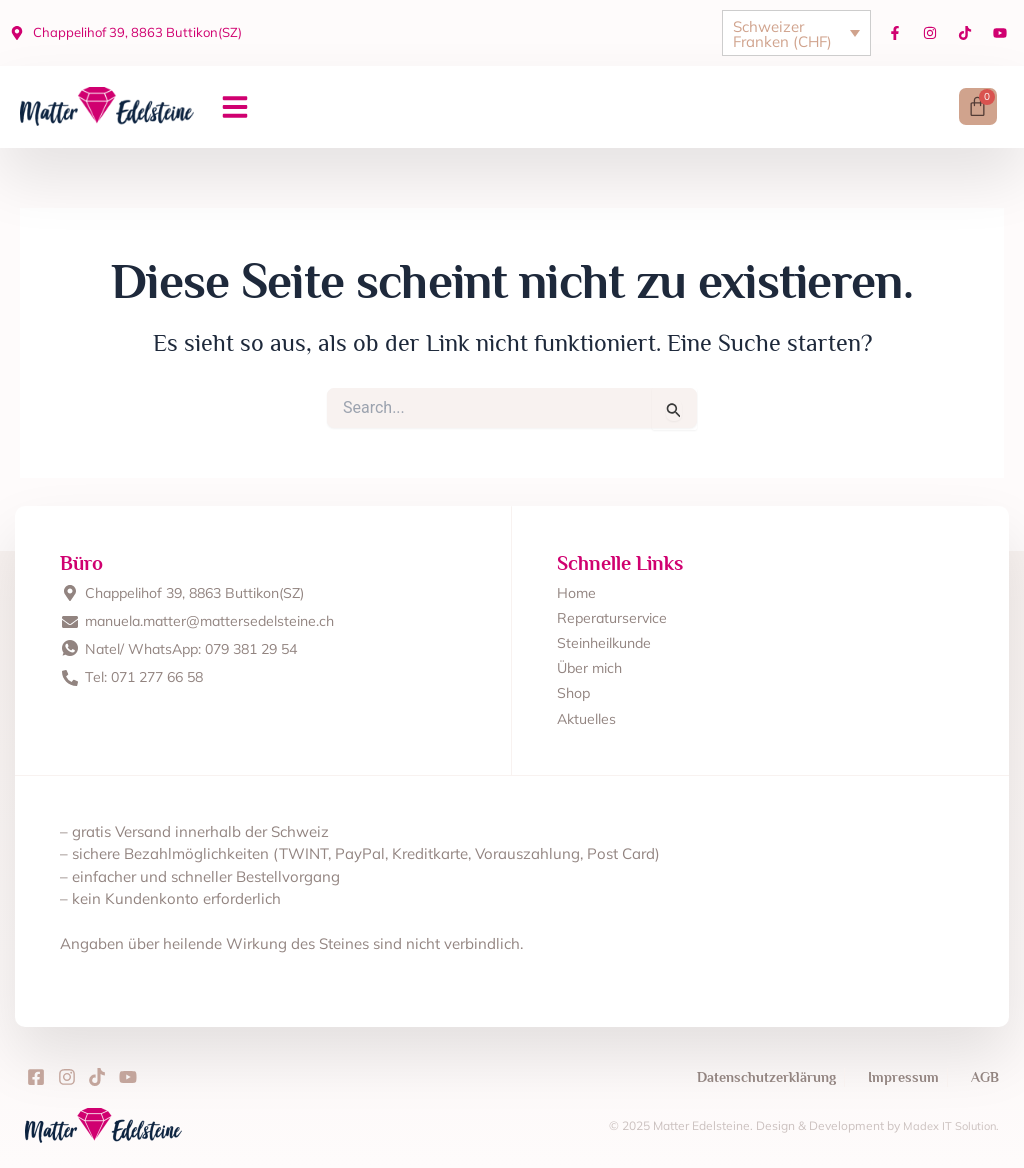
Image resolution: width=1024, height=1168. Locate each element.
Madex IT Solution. (948, 1125)
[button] (235, 108)
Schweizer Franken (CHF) (782, 34)
